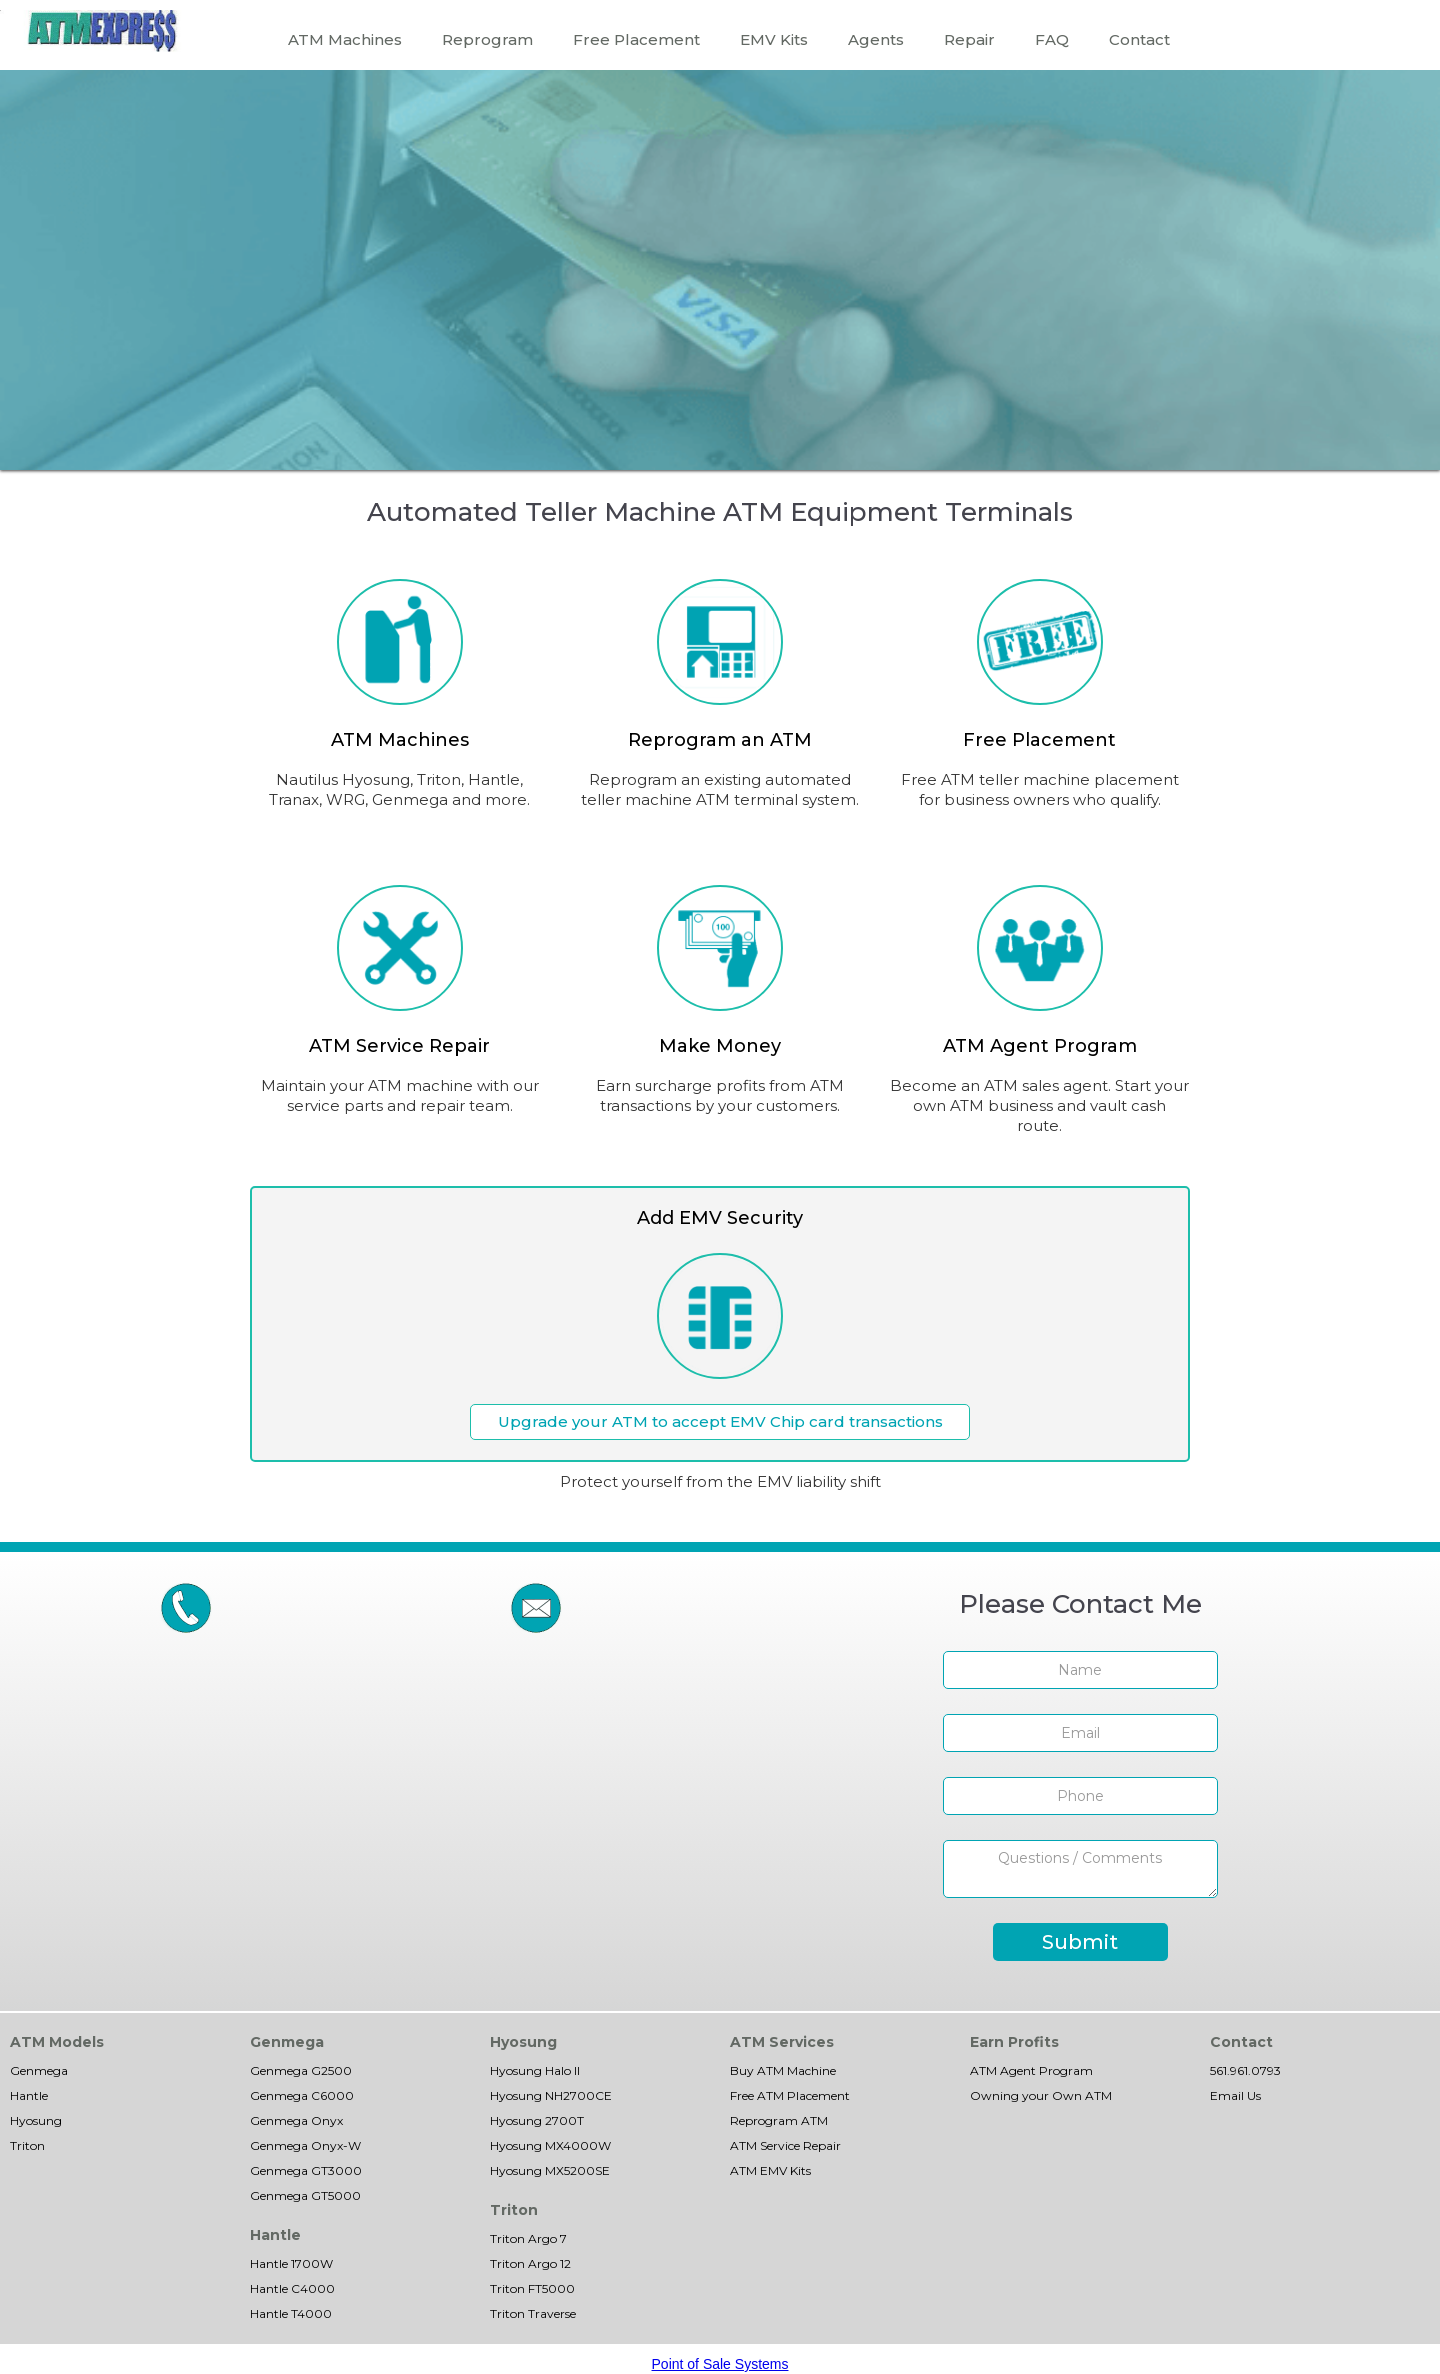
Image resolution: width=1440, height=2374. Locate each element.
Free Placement (636, 39)
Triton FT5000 (532, 2288)
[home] (102, 31)
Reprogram (487, 39)
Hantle (29, 2095)
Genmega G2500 (301, 2070)
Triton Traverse (533, 2313)
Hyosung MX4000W (550, 2145)
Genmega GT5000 (305, 2195)
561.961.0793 (1245, 2070)
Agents (876, 39)
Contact (1139, 39)
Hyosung (36, 2120)
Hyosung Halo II (535, 2070)
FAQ (1052, 39)
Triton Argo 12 (530, 2263)
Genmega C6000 (302, 2095)
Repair (969, 39)
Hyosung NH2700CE (551, 2095)
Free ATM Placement (790, 2095)
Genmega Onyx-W (305, 2145)
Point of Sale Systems (720, 2364)
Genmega (39, 2070)
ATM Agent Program (1031, 2070)
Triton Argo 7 (528, 2238)
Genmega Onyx (296, 2120)
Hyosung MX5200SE (550, 2170)
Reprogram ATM (779, 2120)
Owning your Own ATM (1041, 2095)
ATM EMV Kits (770, 2170)
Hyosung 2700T (537, 2120)
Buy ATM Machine (783, 2070)
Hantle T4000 (291, 2313)
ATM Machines (345, 39)
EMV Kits (774, 39)
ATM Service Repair (785, 2145)
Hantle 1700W (291, 2263)
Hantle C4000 (292, 2288)
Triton (27, 2145)
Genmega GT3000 (306, 2170)
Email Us (1235, 2095)
